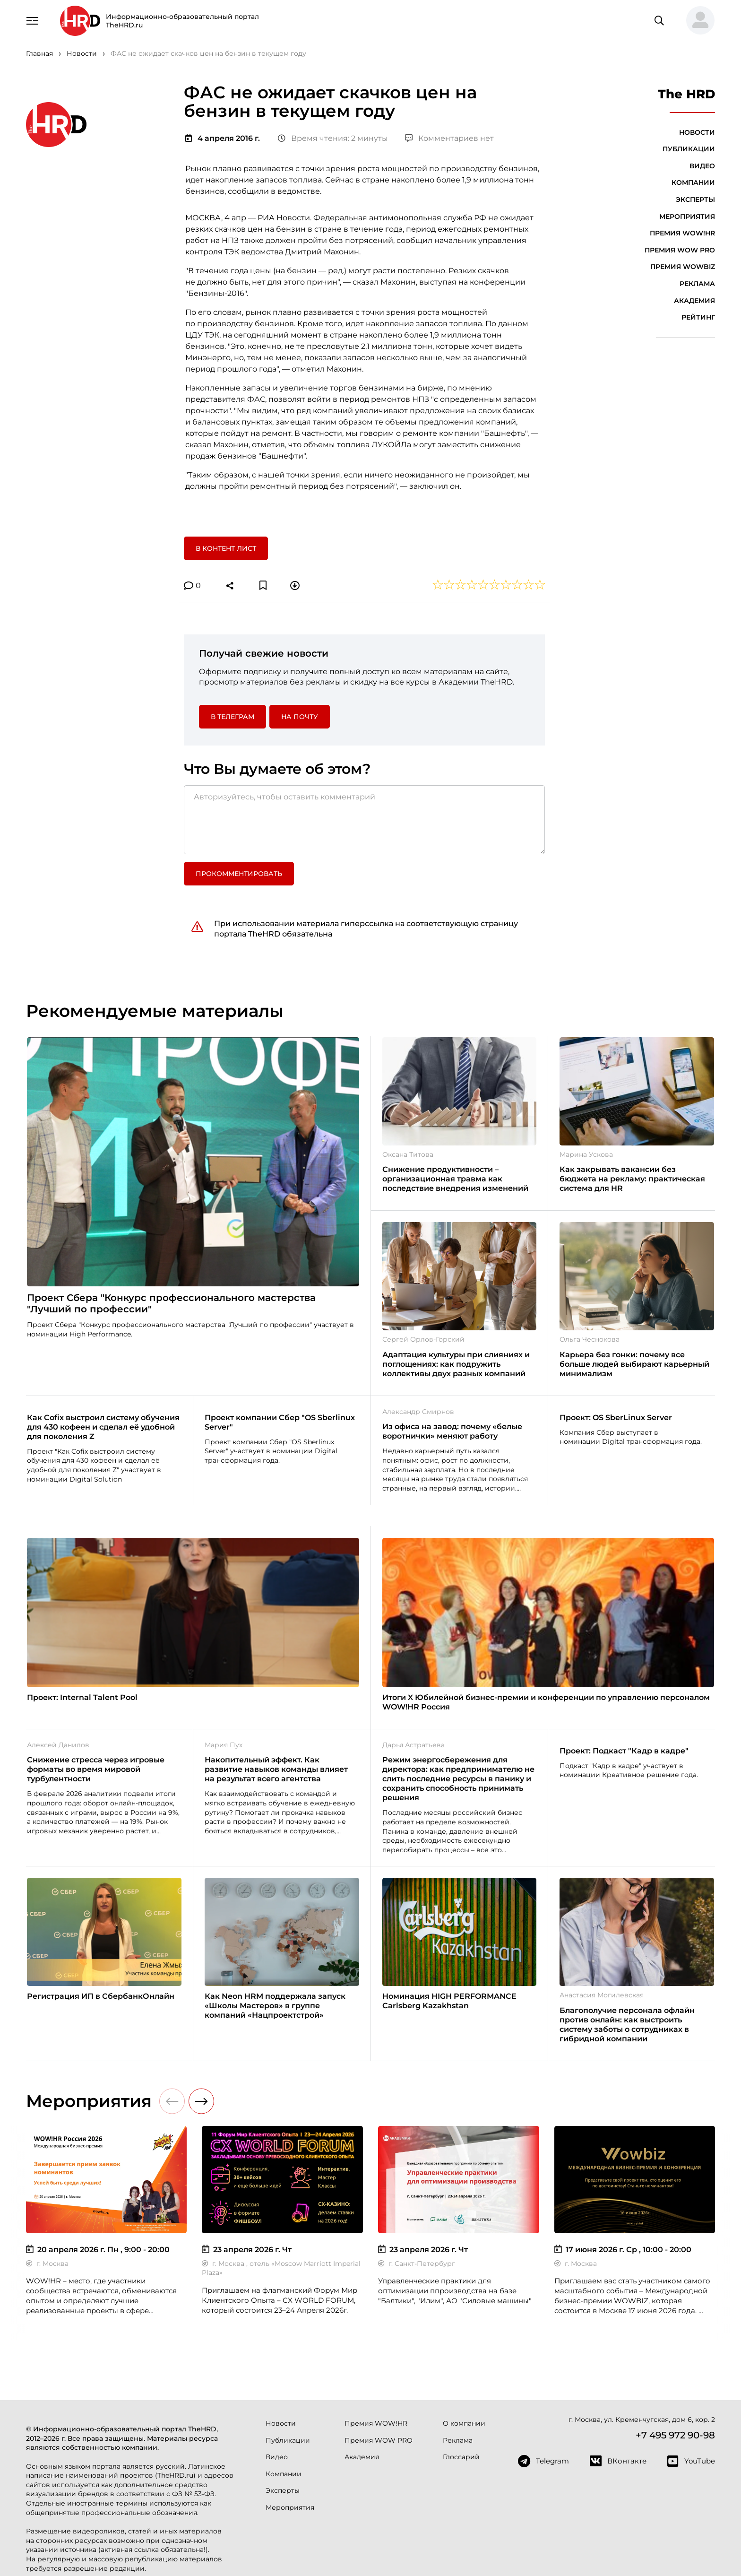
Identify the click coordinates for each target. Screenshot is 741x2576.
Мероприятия (687, 216)
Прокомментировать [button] (239, 873)
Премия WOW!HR (682, 233)
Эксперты (695, 199)
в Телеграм (232, 716)
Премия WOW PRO (680, 250)
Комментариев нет (449, 138)
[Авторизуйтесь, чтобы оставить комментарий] (364, 819)
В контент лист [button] (226, 548)
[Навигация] (32, 20)
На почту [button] (299, 716)
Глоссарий (461, 2457)
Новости (697, 132)
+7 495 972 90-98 (675, 2435)
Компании (693, 182)
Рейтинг (698, 317)
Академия (694, 300)
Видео (702, 166)
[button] (696, 21)
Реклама (697, 283)
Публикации (689, 149)
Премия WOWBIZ (682, 266)
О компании (464, 2423)
